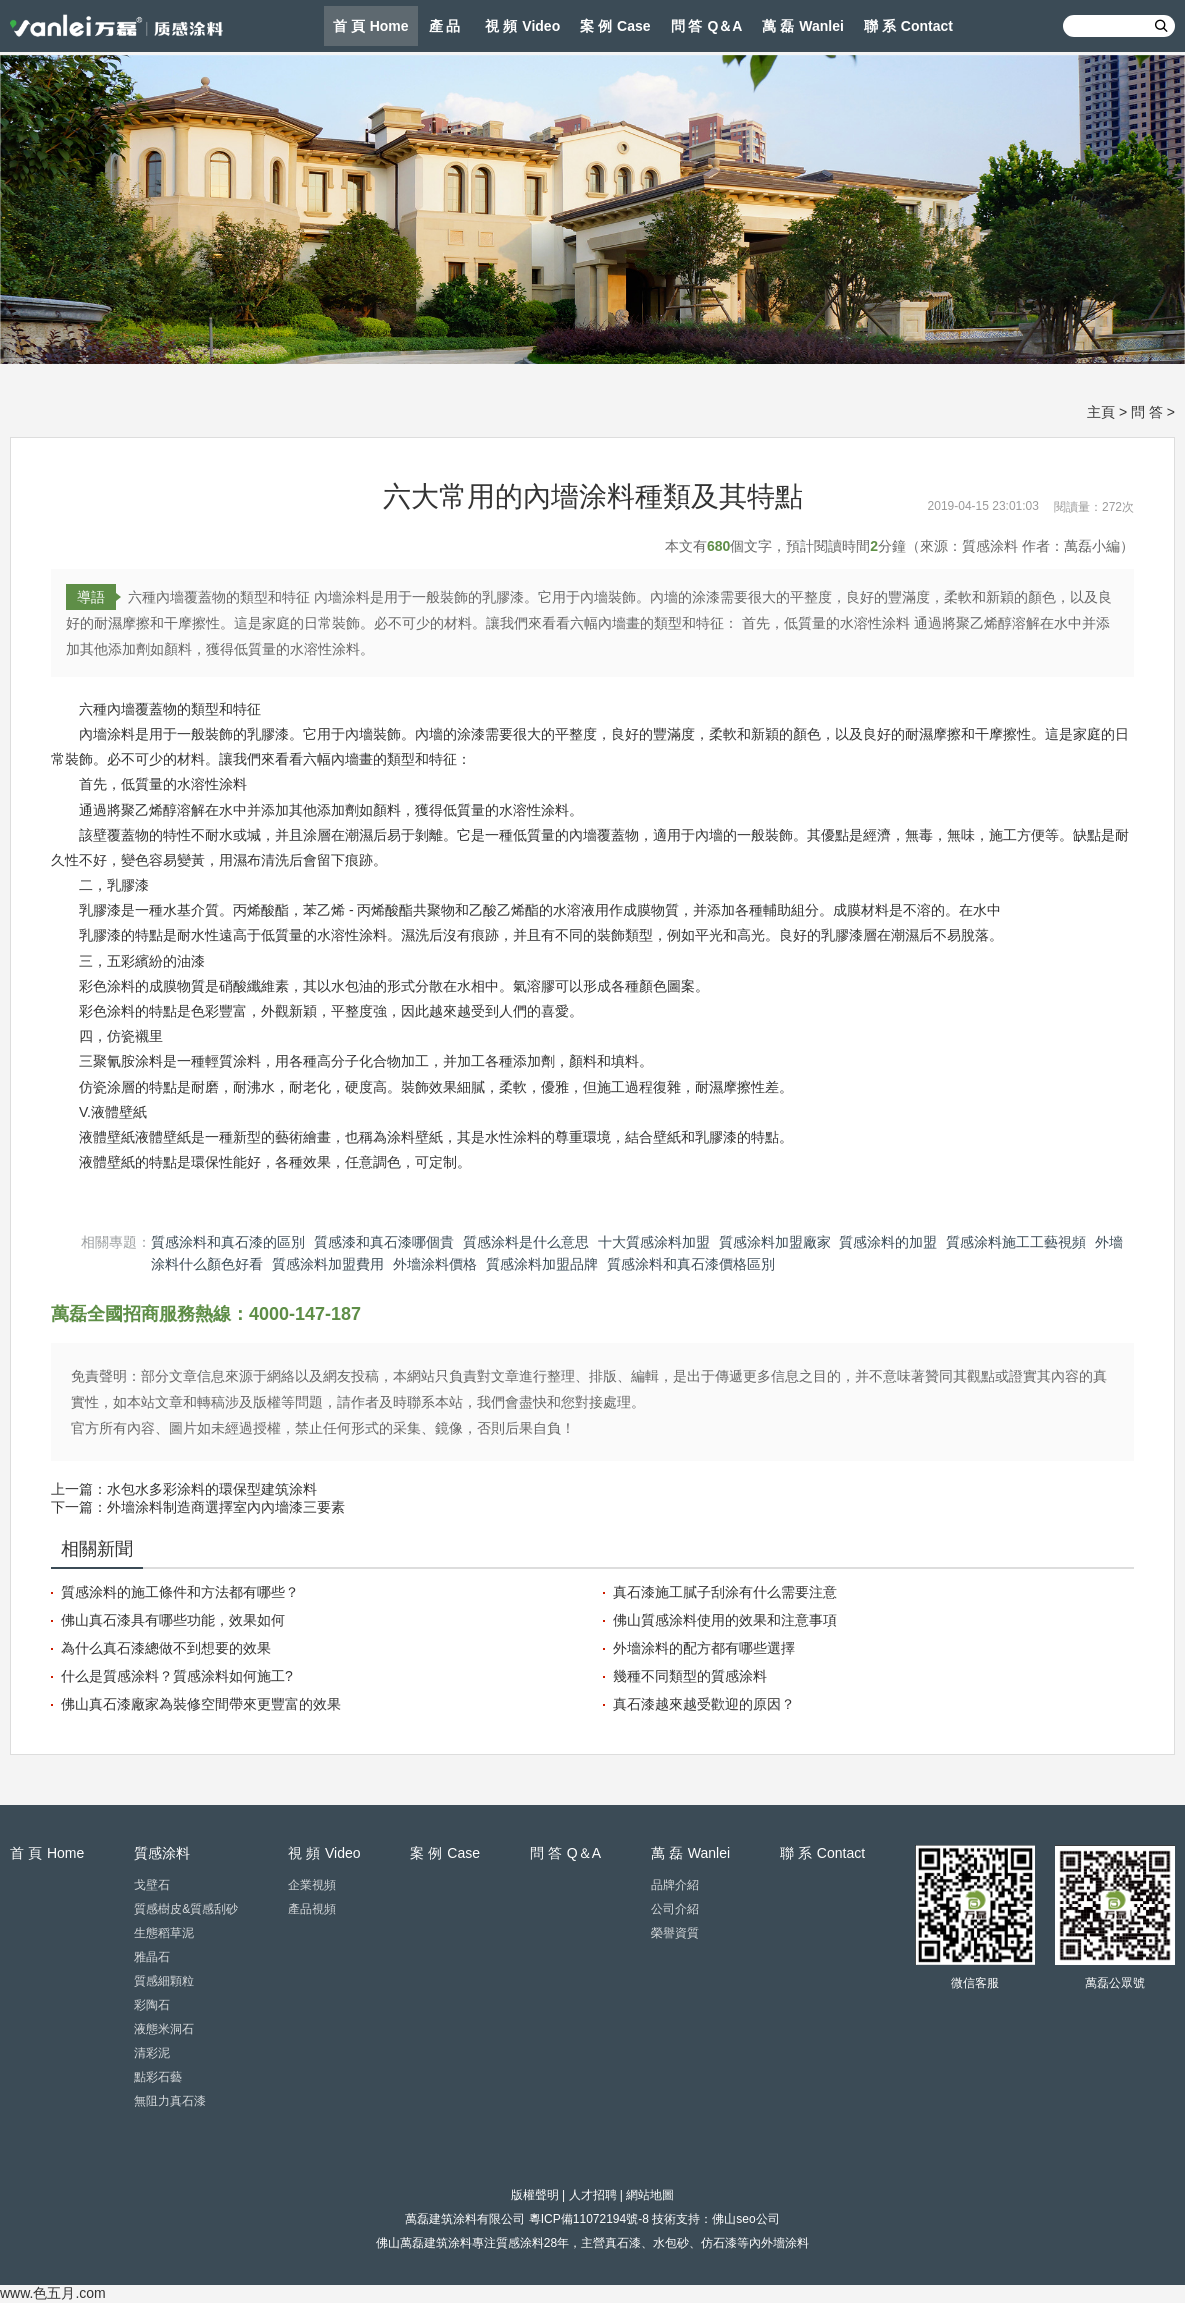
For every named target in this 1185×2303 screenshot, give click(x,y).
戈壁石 (152, 1885)
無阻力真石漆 (170, 2101)
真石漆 (623, 2243)
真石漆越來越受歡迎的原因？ (704, 1704)
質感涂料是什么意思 (526, 1242)
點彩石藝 (158, 2077)
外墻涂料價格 (435, 1264)
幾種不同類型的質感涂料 (690, 1676)
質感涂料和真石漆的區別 (228, 1242)
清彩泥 (152, 2053)
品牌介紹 (675, 1885)
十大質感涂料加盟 (654, 1242)
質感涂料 (520, 2243)
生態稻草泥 (164, 1933)
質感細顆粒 (164, 1981)
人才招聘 (593, 2195)
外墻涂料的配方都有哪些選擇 (704, 1648)
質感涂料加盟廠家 (775, 1242)
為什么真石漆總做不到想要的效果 (166, 1648)
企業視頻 (312, 1885)
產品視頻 (312, 1909)
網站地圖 (650, 2195)
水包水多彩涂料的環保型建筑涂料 (212, 1489)
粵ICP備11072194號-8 (589, 2219)
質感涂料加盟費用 (328, 1264)
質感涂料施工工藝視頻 (1016, 1242)
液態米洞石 (164, 2029)
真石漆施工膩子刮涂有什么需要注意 (725, 1592)
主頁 (1101, 412)
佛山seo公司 (745, 2219)
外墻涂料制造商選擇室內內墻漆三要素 (226, 1507)
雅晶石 (152, 1957)
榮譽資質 (675, 1933)
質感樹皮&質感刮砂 (186, 1909)
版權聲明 (535, 2195)
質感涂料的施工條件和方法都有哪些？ (180, 1592)
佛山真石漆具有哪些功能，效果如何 (173, 1620)
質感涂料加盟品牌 (542, 1264)
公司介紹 (675, 1909)
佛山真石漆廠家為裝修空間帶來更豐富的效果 (201, 1704)
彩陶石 (152, 2005)
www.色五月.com (53, 2293)
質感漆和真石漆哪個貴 (384, 1242)
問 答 (1147, 412)
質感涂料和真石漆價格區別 (691, 1264)
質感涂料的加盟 (888, 1242)
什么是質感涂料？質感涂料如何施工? (177, 1676)
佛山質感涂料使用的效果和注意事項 (725, 1620)
